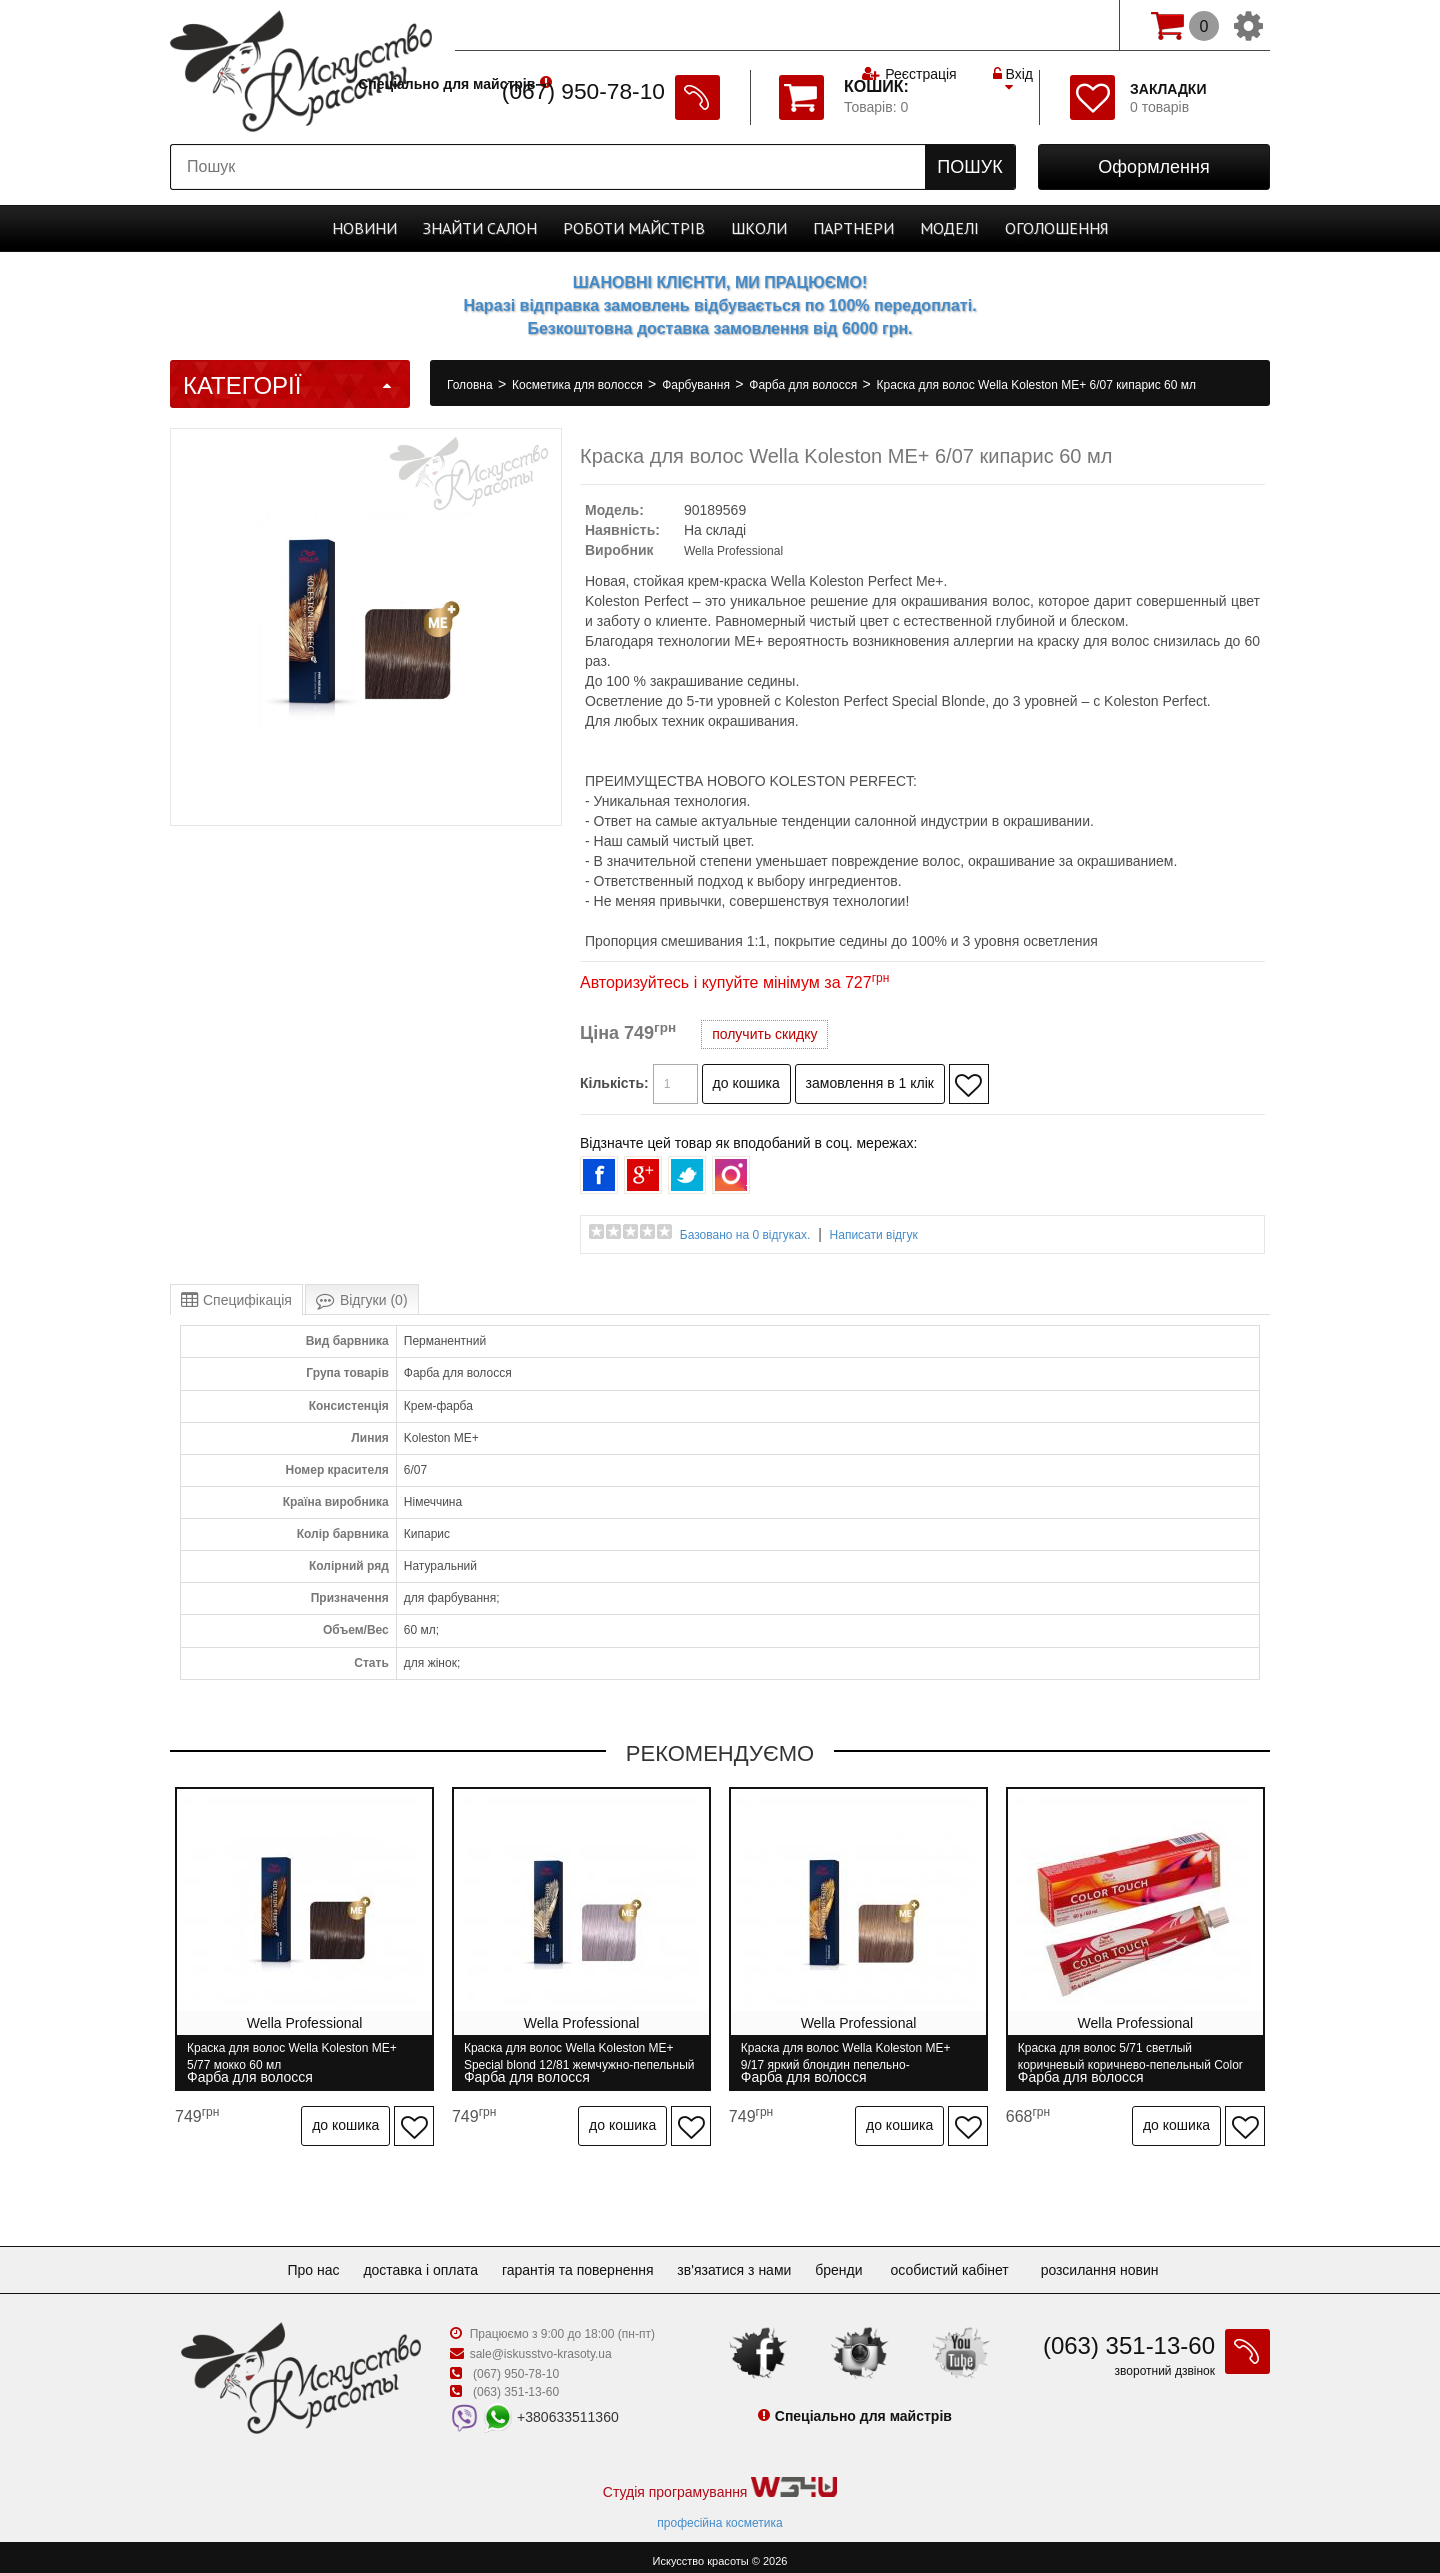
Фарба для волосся (804, 385)
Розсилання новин (1120, 2261)
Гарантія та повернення (578, 2261)
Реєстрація (920, 25)
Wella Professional (733, 551)
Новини (364, 228)
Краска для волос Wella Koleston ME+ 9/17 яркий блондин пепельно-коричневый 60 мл (852, 2056)
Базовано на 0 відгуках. (745, 1235)
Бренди (854, 2261)
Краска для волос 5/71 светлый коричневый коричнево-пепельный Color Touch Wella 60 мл (1139, 2056)
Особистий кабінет (969, 2261)
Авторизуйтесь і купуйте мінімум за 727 (734, 982)
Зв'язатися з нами (742, 2261)
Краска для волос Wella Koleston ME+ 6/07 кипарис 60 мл (1036, 385)
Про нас (297, 2261)
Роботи (634, 228)
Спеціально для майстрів (548, 23)
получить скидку (764, 1034)
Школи (759, 228)
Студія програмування (720, 2479)
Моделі (949, 228)
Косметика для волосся (579, 385)
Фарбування (697, 385)
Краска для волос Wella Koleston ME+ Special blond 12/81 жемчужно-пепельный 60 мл (572, 2056)
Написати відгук (874, 1235)
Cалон (480, 228)
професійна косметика (719, 2514)
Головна (471, 385)
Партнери (853, 228)
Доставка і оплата (412, 2261)
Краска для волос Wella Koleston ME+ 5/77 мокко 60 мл (292, 2056)
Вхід (1013, 25)
